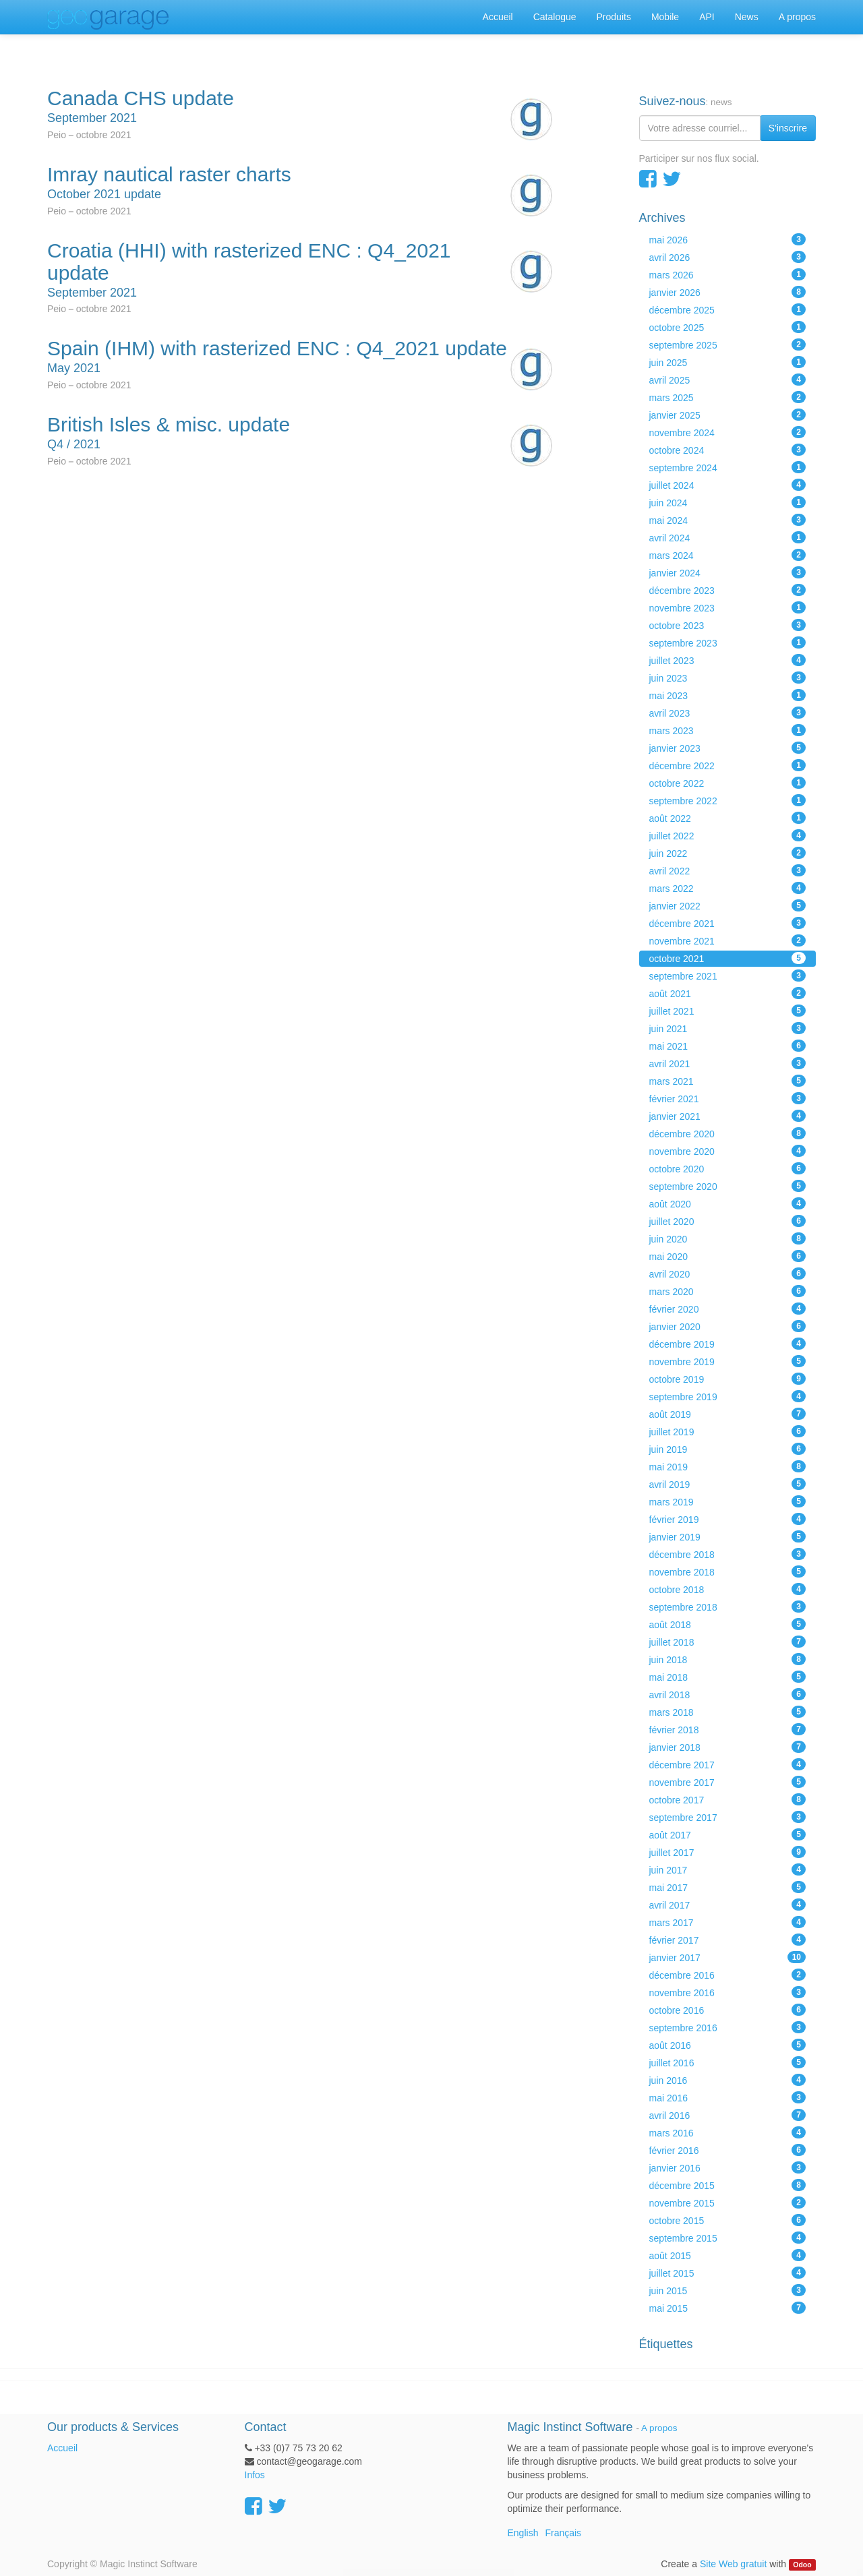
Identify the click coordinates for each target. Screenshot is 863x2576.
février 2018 (727, 1729)
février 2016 (727, 2150)
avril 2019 (727, 1484)
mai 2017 (727, 1887)
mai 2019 (727, 1466)
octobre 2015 (727, 2220)
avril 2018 (727, 1694)
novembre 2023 (727, 607)
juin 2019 (727, 1449)
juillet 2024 (727, 485)
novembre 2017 (727, 1782)
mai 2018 (727, 1677)
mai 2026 (727, 239)
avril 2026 (727, 257)
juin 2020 (727, 1238)
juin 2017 (727, 1869)
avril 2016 (727, 2115)
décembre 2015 (727, 2185)
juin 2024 (727, 502)
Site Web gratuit (733, 2563)
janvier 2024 (727, 572)
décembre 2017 (727, 1764)
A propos (659, 2428)
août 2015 (727, 2255)
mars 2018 (727, 1712)
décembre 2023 (727, 590)
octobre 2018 (727, 1589)
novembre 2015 (727, 2202)
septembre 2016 (727, 2027)
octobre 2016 (727, 2010)
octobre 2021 (727, 958)
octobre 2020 (727, 1168)
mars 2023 (727, 730)
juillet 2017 (727, 1852)
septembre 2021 (727, 975)
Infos (255, 2474)
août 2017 (727, 1834)
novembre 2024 (727, 432)
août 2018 (727, 1624)
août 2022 (727, 818)
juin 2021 (727, 1028)
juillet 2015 (727, 2273)
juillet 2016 (727, 2062)
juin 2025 (727, 362)
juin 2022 (727, 853)
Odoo (802, 2564)
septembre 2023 (727, 642)
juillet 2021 (727, 1011)
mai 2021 (727, 1046)
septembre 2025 (727, 344)
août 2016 (727, 2045)
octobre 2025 (727, 327)
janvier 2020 (727, 1326)
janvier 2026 (727, 292)
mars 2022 (727, 888)
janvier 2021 (727, 1116)
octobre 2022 (727, 783)
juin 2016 (727, 2080)
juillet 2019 (727, 1431)
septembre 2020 (727, 1186)
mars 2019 (727, 1501)
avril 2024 (727, 537)
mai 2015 (727, 2308)
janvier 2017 (727, 1957)
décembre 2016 (727, 1975)
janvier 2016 (727, 2167)
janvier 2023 (727, 748)
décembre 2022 (727, 765)
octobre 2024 (727, 450)
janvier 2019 (727, 1536)
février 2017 (727, 1940)
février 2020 (727, 1308)
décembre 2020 (727, 1133)
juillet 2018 (727, 1642)
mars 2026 (727, 274)
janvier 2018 (727, 1747)
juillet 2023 (727, 660)
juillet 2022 (727, 835)
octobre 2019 (727, 1379)
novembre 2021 (727, 940)
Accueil (62, 2448)
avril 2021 (727, 1063)
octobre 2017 (727, 1799)
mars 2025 (727, 397)
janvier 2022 (727, 905)
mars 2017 (727, 1922)
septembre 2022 (727, 800)
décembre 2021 (727, 923)
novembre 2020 (727, 1151)
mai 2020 (727, 1256)
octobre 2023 (727, 625)
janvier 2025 (727, 415)
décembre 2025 (727, 309)
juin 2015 (727, 2290)
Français (563, 2532)
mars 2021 (727, 1081)
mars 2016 (727, 2132)
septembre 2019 (727, 1396)
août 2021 (727, 993)
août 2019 (727, 1414)
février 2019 (727, 1519)
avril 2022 (727, 870)
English (523, 2532)
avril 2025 (727, 379)
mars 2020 (727, 1291)
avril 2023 (727, 713)
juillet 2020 (727, 1221)
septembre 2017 (727, 1817)
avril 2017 (727, 1904)
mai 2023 (727, 695)
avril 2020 (727, 1273)
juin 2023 (727, 677)
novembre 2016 (727, 1992)
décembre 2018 (727, 1554)
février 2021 (727, 1098)
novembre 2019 (727, 1361)
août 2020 (727, 1203)
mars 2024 (727, 555)
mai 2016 (727, 2097)
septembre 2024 (727, 467)
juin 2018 (727, 1659)
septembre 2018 (727, 1606)
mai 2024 (727, 520)
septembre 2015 (727, 2237)
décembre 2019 (727, 1344)
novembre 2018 (727, 1571)
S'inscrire (788, 128)
